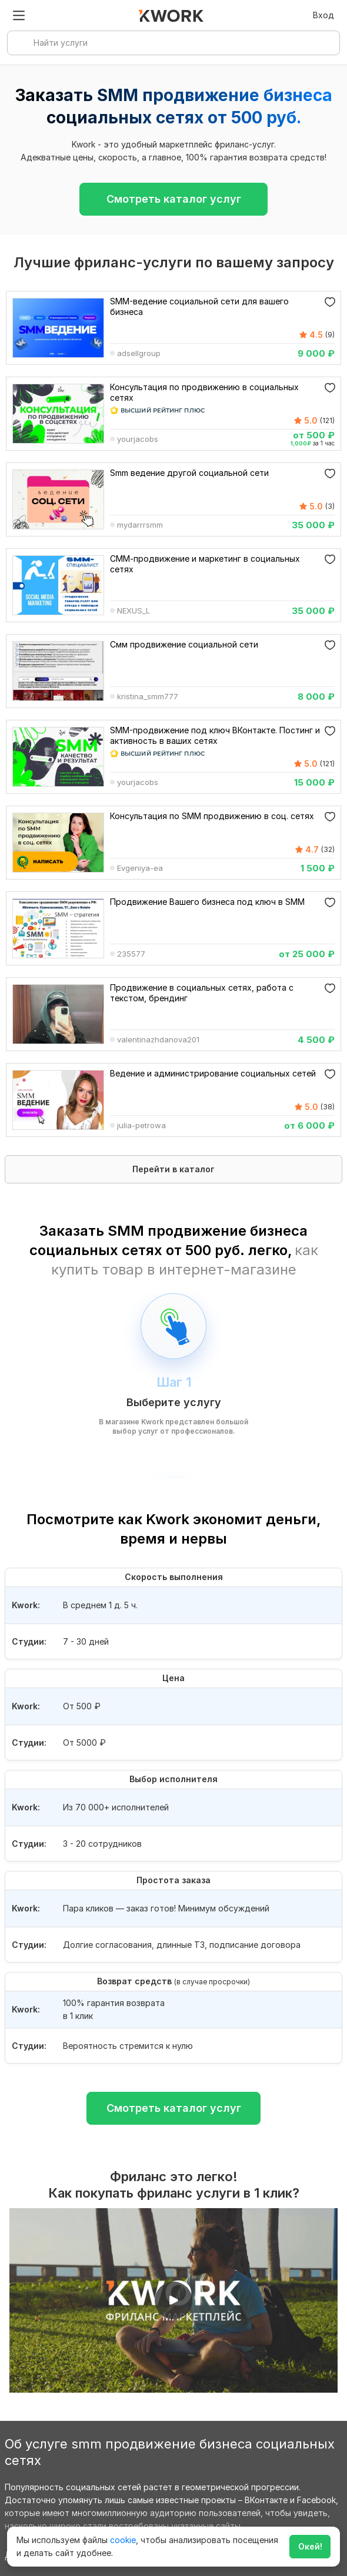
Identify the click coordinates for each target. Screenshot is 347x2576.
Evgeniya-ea (140, 869)
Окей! (310, 2546)
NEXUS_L (133, 611)
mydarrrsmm (140, 526)
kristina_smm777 (147, 697)
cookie (123, 2540)
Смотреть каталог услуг (173, 199)
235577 (131, 955)
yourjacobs (137, 439)
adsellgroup (139, 354)
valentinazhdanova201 (158, 1040)
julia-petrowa (141, 1126)
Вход (323, 15)
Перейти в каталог (173, 1169)
